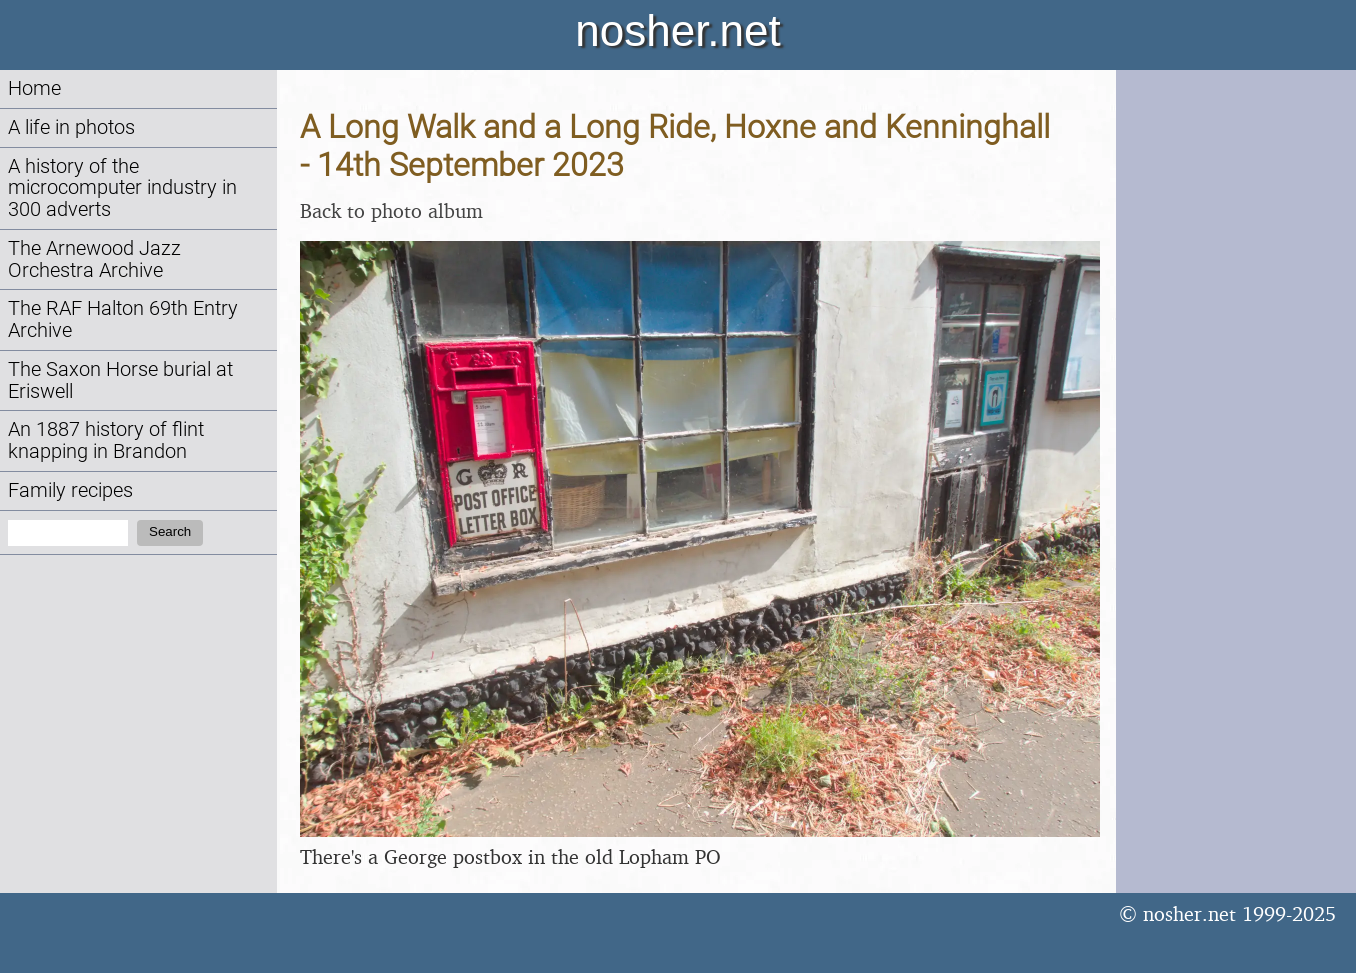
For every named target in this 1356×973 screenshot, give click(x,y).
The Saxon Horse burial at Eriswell (120, 380)
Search (170, 531)
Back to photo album (391, 210)
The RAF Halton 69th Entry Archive (123, 319)
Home (34, 88)
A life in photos (71, 127)
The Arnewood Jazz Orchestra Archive (94, 259)
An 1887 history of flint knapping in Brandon (106, 440)
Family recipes (70, 490)
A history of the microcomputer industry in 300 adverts (122, 188)
